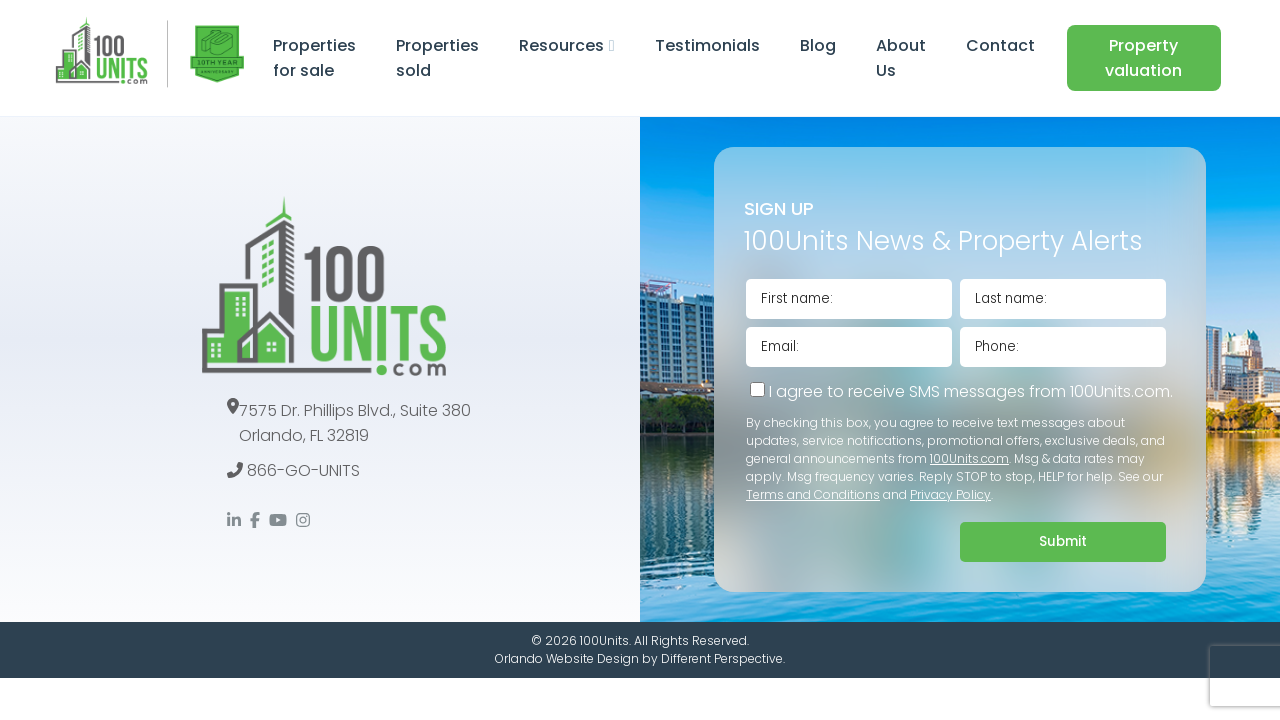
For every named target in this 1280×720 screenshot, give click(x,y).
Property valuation (1143, 58)
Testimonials (707, 45)
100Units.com (969, 458)
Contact (1000, 45)
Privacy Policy (950, 494)
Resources (561, 45)
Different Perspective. (723, 658)
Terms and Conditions (813, 494)
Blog (818, 45)
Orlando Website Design (567, 658)
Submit (1063, 541)
